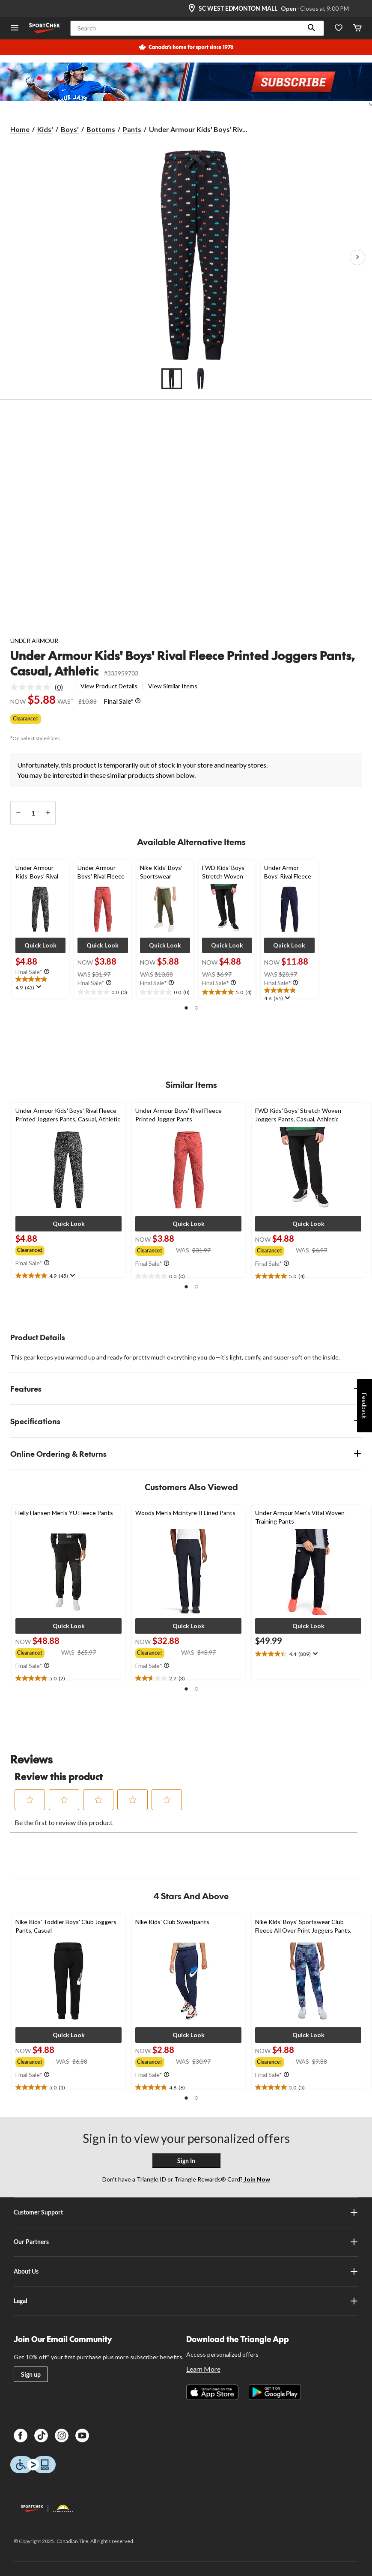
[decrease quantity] (18, 813)
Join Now (256, 2179)
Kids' (45, 129)
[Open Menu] (14, 28)
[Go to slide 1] (171, 378)
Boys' (70, 129)
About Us (186, 2271)
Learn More (203, 2369)
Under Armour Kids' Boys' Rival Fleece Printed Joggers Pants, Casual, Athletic (182, 663)
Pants (132, 129)
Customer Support (186, 2212)
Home (20, 129)
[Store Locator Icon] (191, 8)
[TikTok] (41, 2435)
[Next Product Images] (357, 257)
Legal (186, 2301)
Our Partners (186, 2242)
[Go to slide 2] (200, 378)
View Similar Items (172, 686)
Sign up (31, 2374)
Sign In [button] (186, 2160)
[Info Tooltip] (137, 701)
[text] (40, 984)
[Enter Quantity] (33, 813)
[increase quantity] (47, 813)
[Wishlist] (338, 28)
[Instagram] (61, 2435)
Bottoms (100, 129)
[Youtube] (82, 2435)
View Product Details (108, 686)
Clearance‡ (26, 718)
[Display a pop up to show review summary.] (38, 987)
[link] (40, 687)
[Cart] (357, 28)
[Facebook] (20, 2435)
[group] (31, 1249)
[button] (312, 28)
